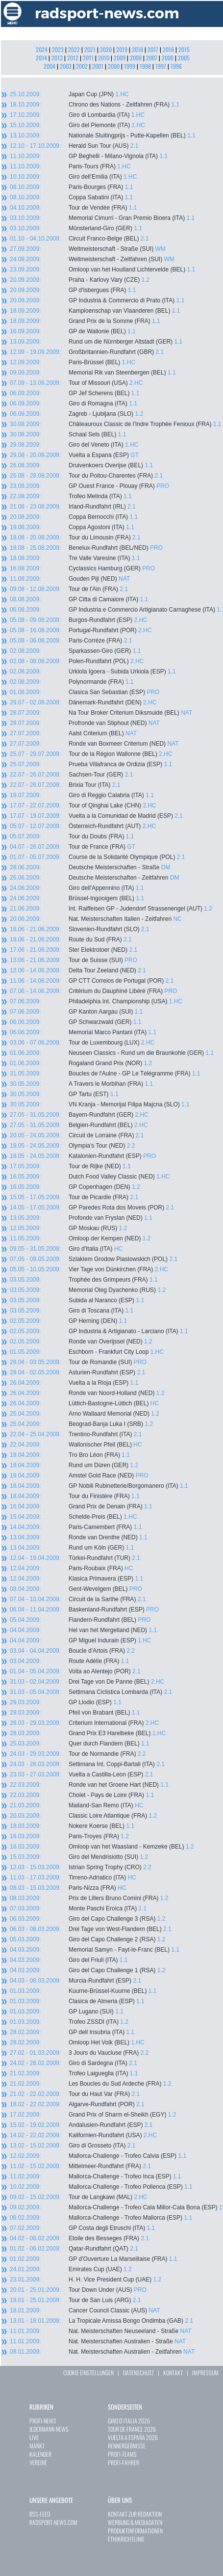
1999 (129, 66)
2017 (153, 49)
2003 (66, 66)
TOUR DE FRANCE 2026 (132, 2429)
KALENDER (40, 2454)
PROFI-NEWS (42, 2420)
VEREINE (38, 2462)
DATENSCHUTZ (138, 2372)
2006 (167, 58)
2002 (82, 66)
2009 (119, 58)
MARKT (37, 2446)
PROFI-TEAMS (122, 2454)
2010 (103, 58)
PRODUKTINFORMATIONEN (135, 2530)
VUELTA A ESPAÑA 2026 (133, 2437)
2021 (90, 49)
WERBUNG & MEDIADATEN (135, 2522)
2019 (121, 49)
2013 (57, 58)
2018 (137, 49)
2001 (97, 66)
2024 (42, 49)
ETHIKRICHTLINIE (126, 2539)
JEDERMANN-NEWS (49, 2429)
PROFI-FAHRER (123, 2462)
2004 (49, 66)
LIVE (34, 2437)
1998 (145, 66)
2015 (184, 49)
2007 (151, 58)
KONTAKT (173, 2372)
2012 (72, 58)
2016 (168, 49)
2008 (136, 58)
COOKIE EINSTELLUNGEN (88, 2372)
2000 (114, 66)
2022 (74, 49)
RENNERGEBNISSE (127, 2446)
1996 (176, 66)
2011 (88, 58)
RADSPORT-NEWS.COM (53, 2522)
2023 (58, 49)
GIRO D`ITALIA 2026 (129, 2420)
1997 (160, 66)
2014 (41, 58)
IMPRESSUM (205, 2372)
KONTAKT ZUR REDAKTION (135, 2514)
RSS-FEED (39, 2514)
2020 (106, 49)
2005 (184, 58)
